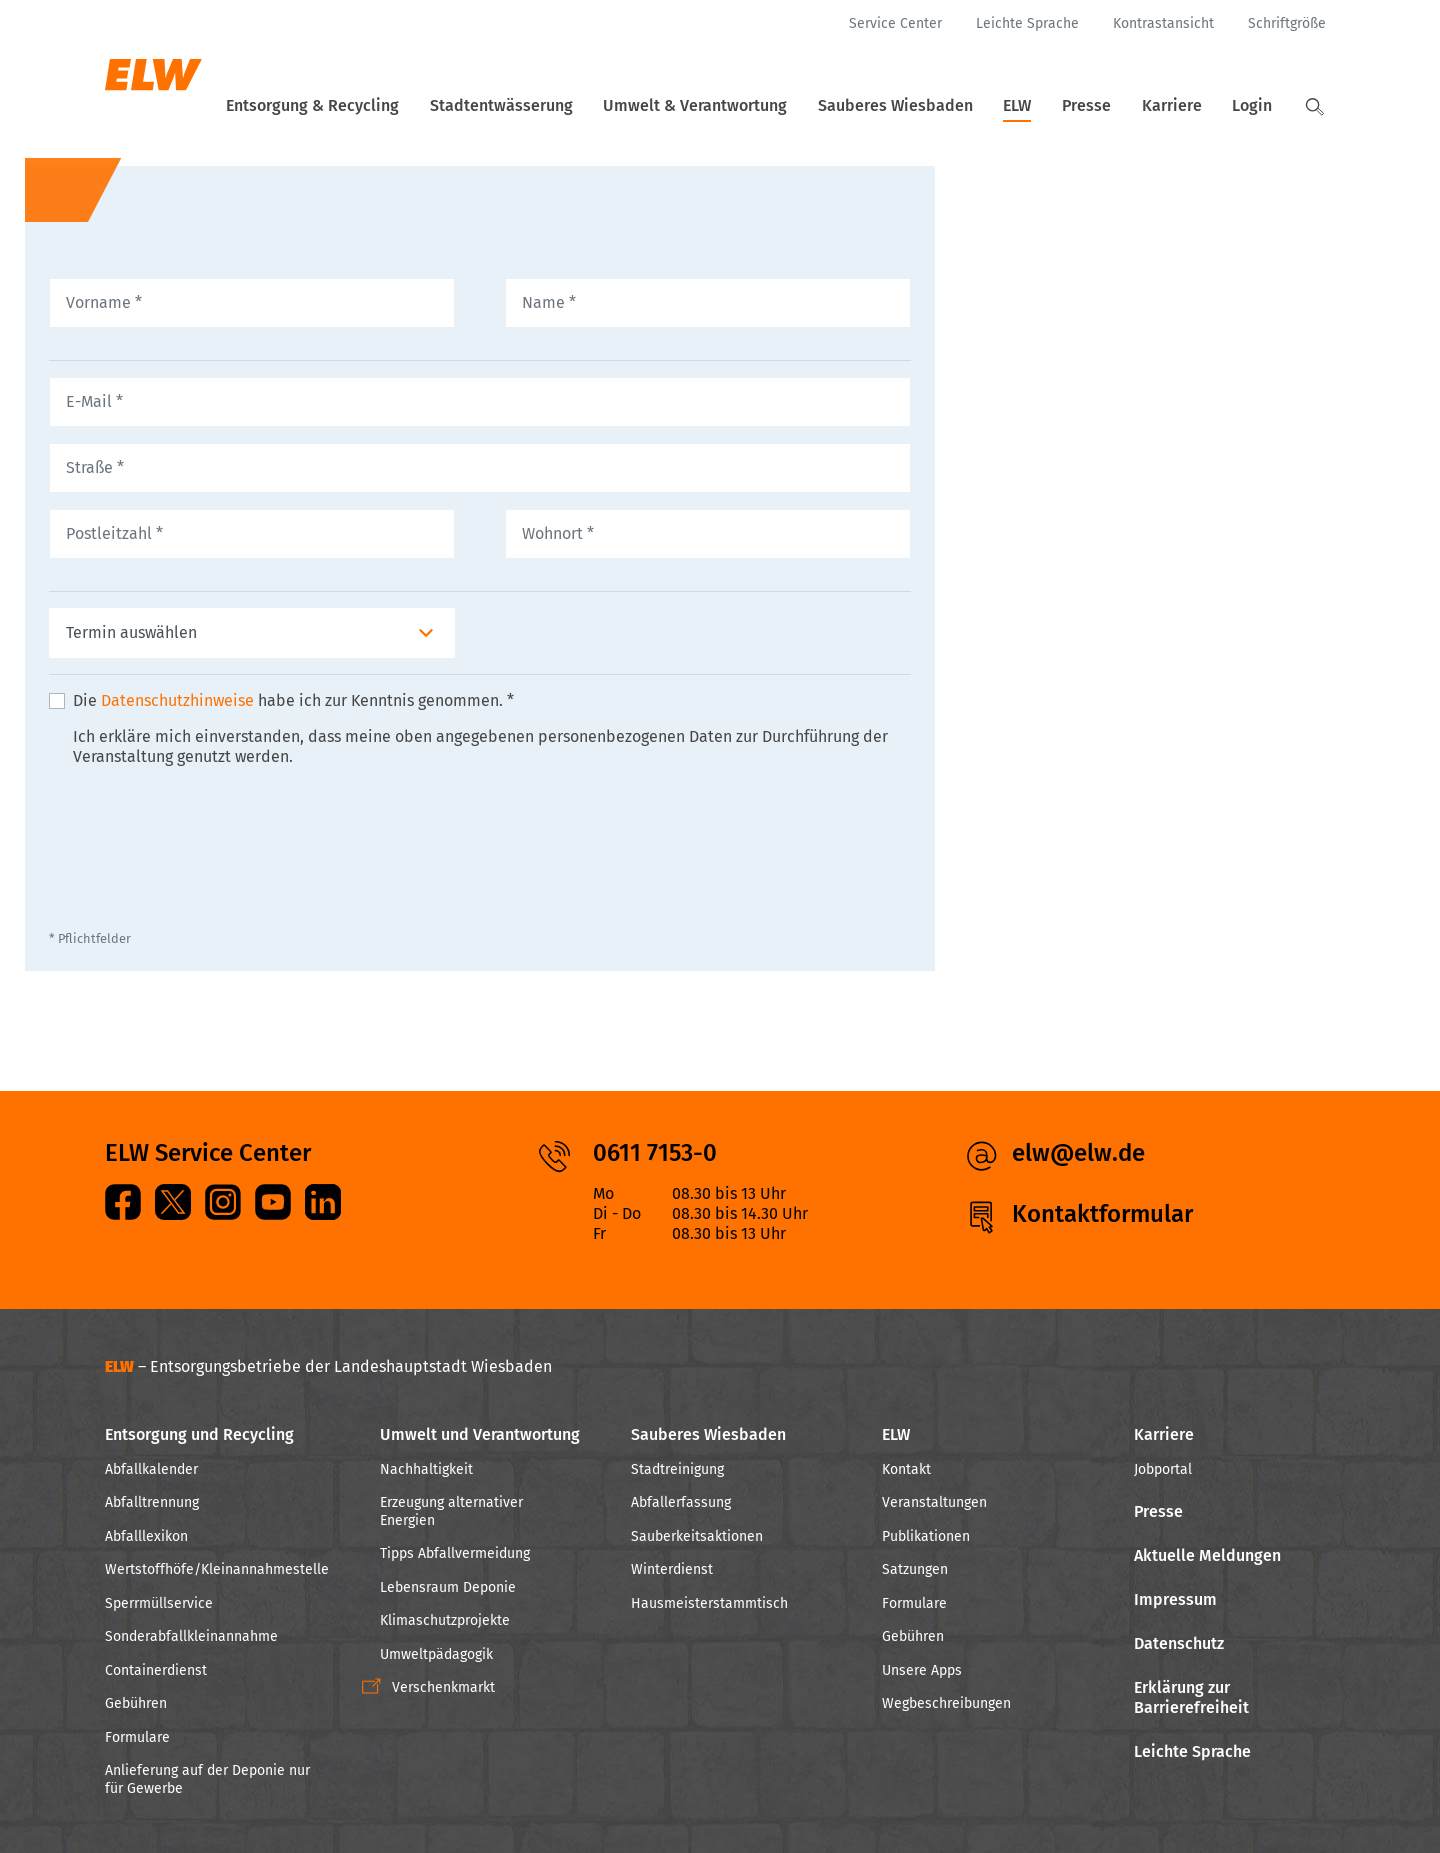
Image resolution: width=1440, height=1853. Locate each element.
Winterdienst (672, 1569)
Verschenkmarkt (443, 1687)
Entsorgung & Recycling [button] (360, 105)
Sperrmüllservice (159, 1603)
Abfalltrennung (152, 1502)
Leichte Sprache (1192, 1751)
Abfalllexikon (146, 1536)
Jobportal (1163, 1469)
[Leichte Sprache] (1027, 23)
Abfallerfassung (681, 1502)
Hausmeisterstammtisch (709, 1603)
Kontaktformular (1102, 1214)
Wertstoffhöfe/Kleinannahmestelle (217, 1569)
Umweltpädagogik (436, 1654)
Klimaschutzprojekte (445, 1620)
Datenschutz (1179, 1643)
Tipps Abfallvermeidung (455, 1553)
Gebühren (136, 1703)
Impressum (1175, 1599)
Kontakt (906, 1469)
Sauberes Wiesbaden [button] (925, 105)
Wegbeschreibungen (946, 1703)
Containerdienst (156, 1670)
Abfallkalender (151, 1469)
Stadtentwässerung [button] (543, 105)
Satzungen (915, 1569)
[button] (1315, 106)
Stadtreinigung (677, 1469)
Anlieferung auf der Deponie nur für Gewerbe (207, 1779)
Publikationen (926, 1536)
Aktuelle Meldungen (1207, 1555)
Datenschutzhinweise (177, 724)
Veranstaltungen (934, 1502)
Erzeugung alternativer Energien (451, 1511)
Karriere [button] (1184, 105)
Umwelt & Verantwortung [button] (731, 105)
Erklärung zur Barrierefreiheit (1191, 1697)
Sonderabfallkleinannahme (191, 1636)
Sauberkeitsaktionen (697, 1536)
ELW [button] (1042, 105)
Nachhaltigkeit (426, 1469)
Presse (1104, 105)
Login (1258, 105)
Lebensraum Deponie (448, 1587)
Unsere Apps (922, 1670)
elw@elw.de (1078, 1153)
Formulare (137, 1737)
